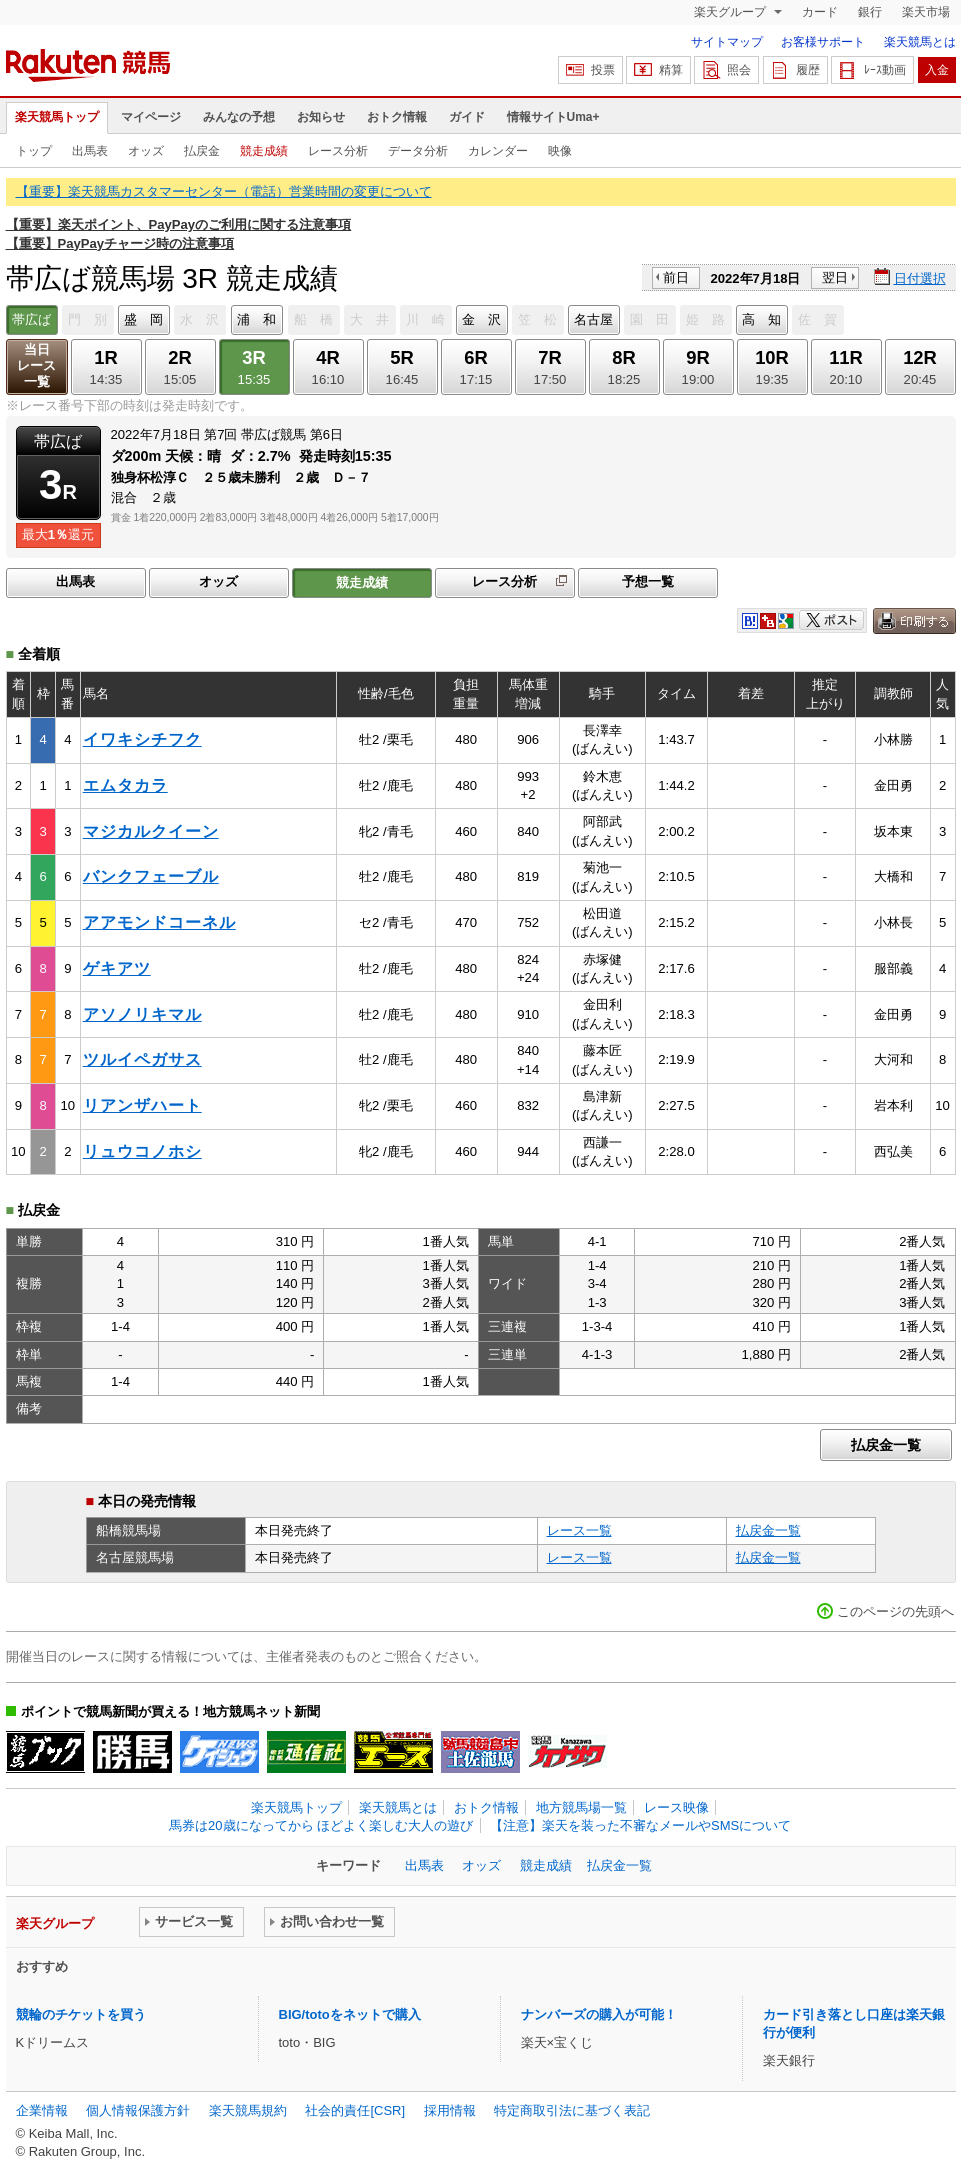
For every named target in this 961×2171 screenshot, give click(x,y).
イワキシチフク (142, 739)
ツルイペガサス (142, 1059)
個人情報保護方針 (138, 2110)
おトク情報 (397, 117)
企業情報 (42, 2110)
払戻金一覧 (886, 1445)
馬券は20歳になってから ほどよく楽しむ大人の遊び (321, 1825)
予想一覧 (648, 581)
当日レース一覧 (36, 365)
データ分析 (418, 151)
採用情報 (450, 2110)
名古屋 (593, 319)
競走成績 (264, 151)
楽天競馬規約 (248, 2110)
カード (820, 12)
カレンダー (498, 151)
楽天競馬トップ (57, 117)
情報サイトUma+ (553, 117)
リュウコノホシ (142, 1151)
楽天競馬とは (920, 42)
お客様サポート (823, 42)
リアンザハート (142, 1105)
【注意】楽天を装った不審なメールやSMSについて (640, 1825)
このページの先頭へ (895, 1611)
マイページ (151, 117)
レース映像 (676, 1807)
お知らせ (321, 117)
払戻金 (202, 151)
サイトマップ (727, 42)
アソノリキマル (142, 1014)
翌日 (835, 277)
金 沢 (481, 319)
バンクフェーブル (151, 876)
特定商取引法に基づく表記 (572, 2110)
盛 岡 (143, 319)
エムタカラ (125, 785)
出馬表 (90, 151)
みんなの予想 (239, 117)
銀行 (870, 12)
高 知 (761, 319)
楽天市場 (926, 12)
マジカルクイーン (151, 831)
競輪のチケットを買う (81, 2014)
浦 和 (256, 319)
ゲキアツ (117, 968)
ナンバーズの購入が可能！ (599, 2014)
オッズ (146, 151)
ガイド (467, 117)
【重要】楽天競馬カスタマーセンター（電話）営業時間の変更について (224, 191)
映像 (560, 151)
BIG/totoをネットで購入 (350, 2014)
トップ (34, 151)
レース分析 (338, 151)
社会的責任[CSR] (355, 2110)
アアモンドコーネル (159, 922)
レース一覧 (579, 1530)
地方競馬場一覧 (581, 1807)
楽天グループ (731, 12)
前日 (676, 277)
